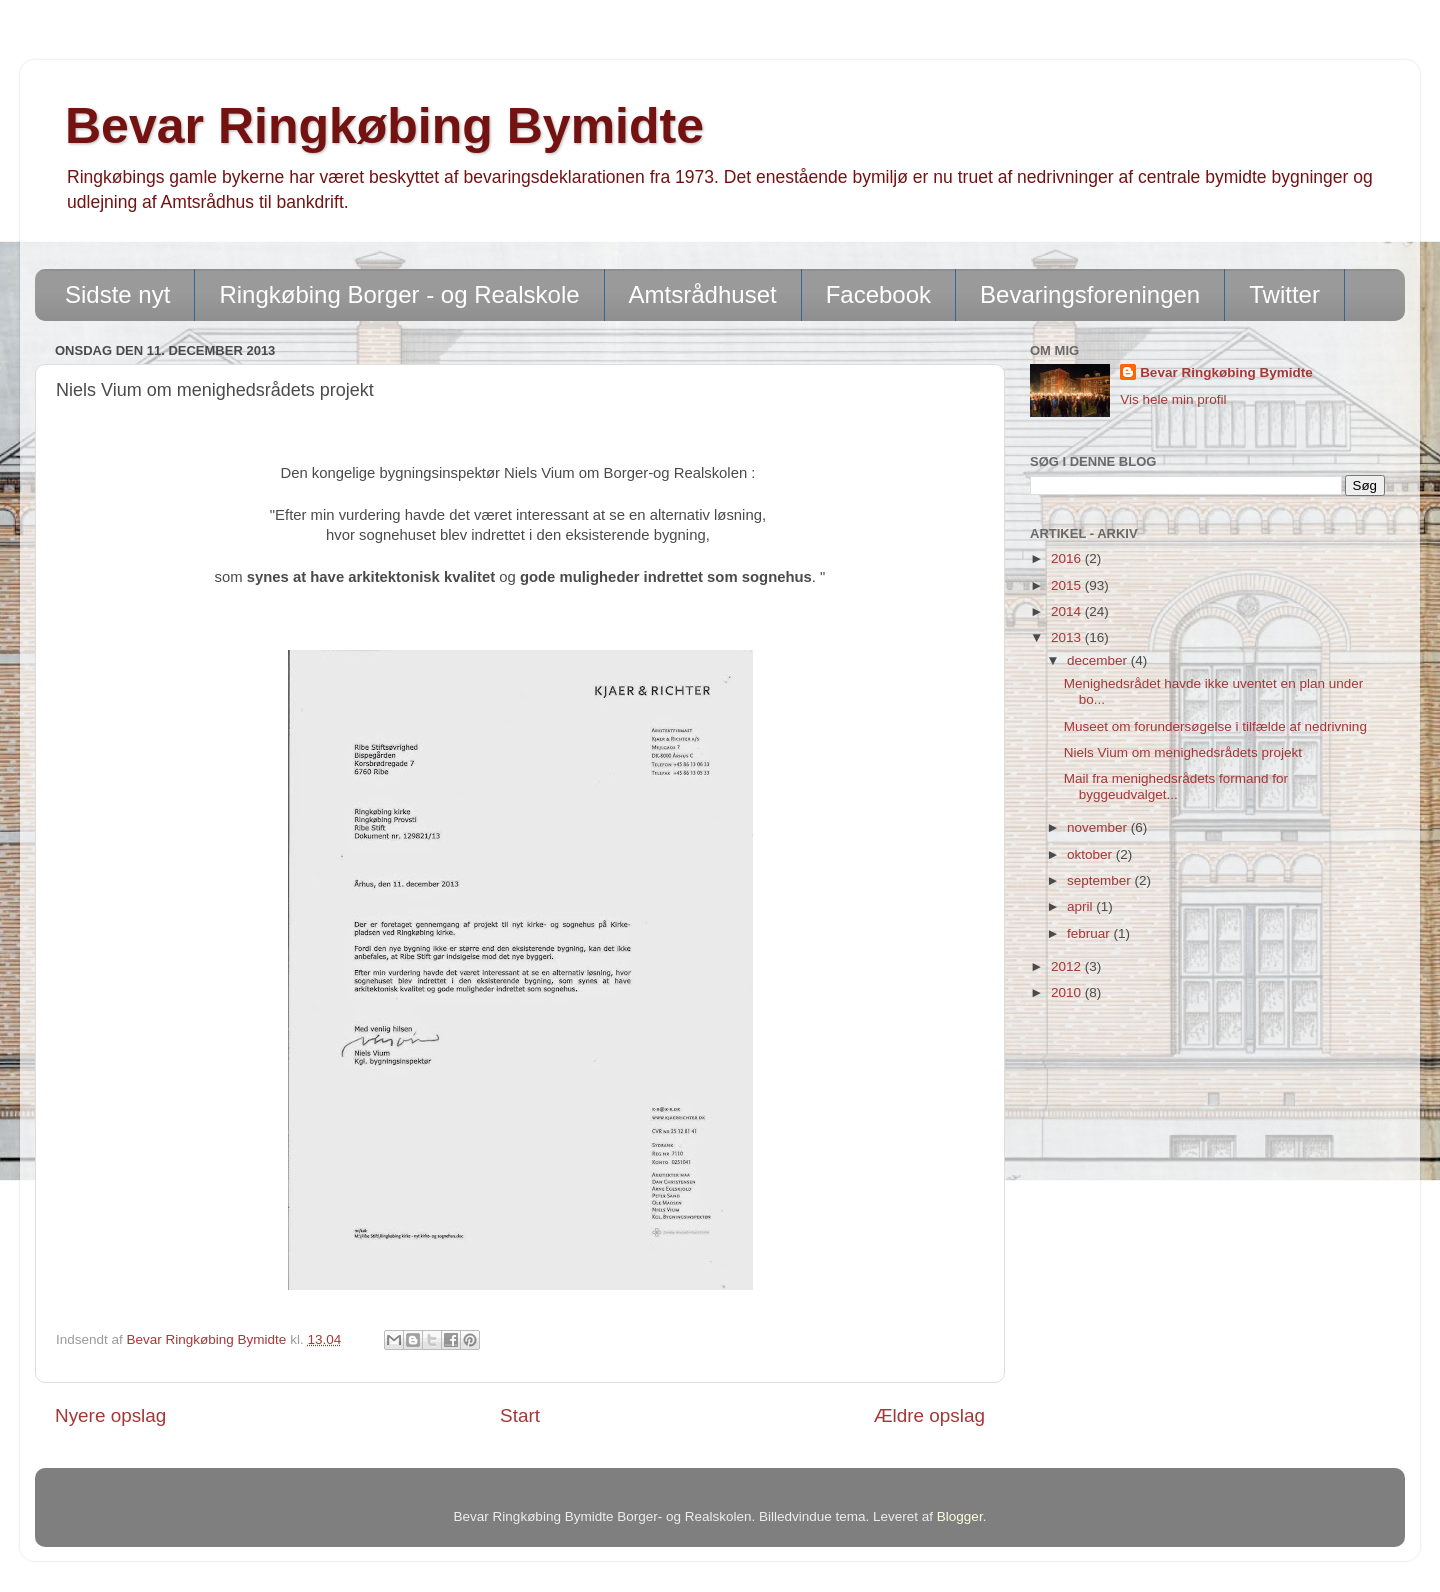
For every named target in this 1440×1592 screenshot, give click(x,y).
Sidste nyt (117, 294)
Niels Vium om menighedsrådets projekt (1183, 752)
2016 (1068, 558)
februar (1090, 933)
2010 (1068, 992)
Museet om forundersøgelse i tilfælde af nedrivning (1215, 726)
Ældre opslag (929, 1415)
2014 (1068, 611)
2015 (1068, 585)
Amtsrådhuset (703, 294)
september (1101, 880)
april (1081, 906)
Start (520, 1415)
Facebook (878, 294)
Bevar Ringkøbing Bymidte (384, 126)
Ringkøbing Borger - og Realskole (399, 294)
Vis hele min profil (1173, 399)
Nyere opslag (110, 1415)
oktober (1091, 854)
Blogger (960, 1516)
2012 (1068, 966)
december (1099, 660)
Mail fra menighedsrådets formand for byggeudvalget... (1176, 786)
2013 (1068, 637)
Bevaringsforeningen (1090, 294)
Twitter (1284, 294)
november (1099, 827)
